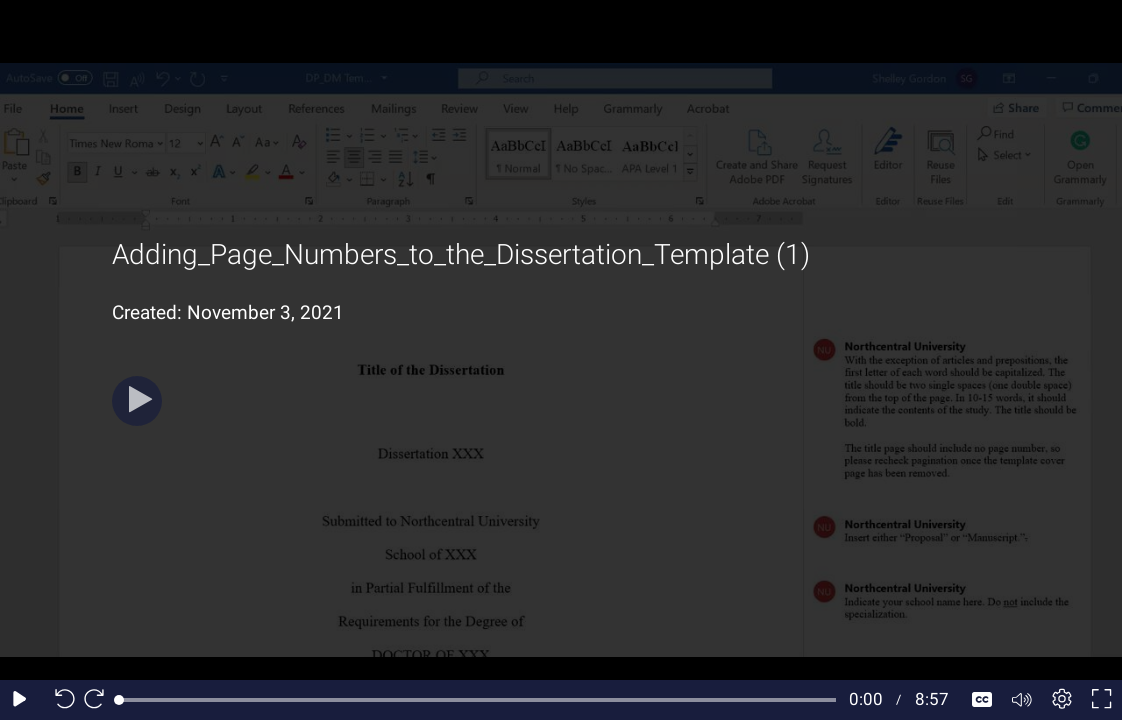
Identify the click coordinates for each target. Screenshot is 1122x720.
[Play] (137, 401)
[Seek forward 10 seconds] (99, 700)
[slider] (477, 700)
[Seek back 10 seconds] (60, 700)
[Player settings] (1062, 700)
